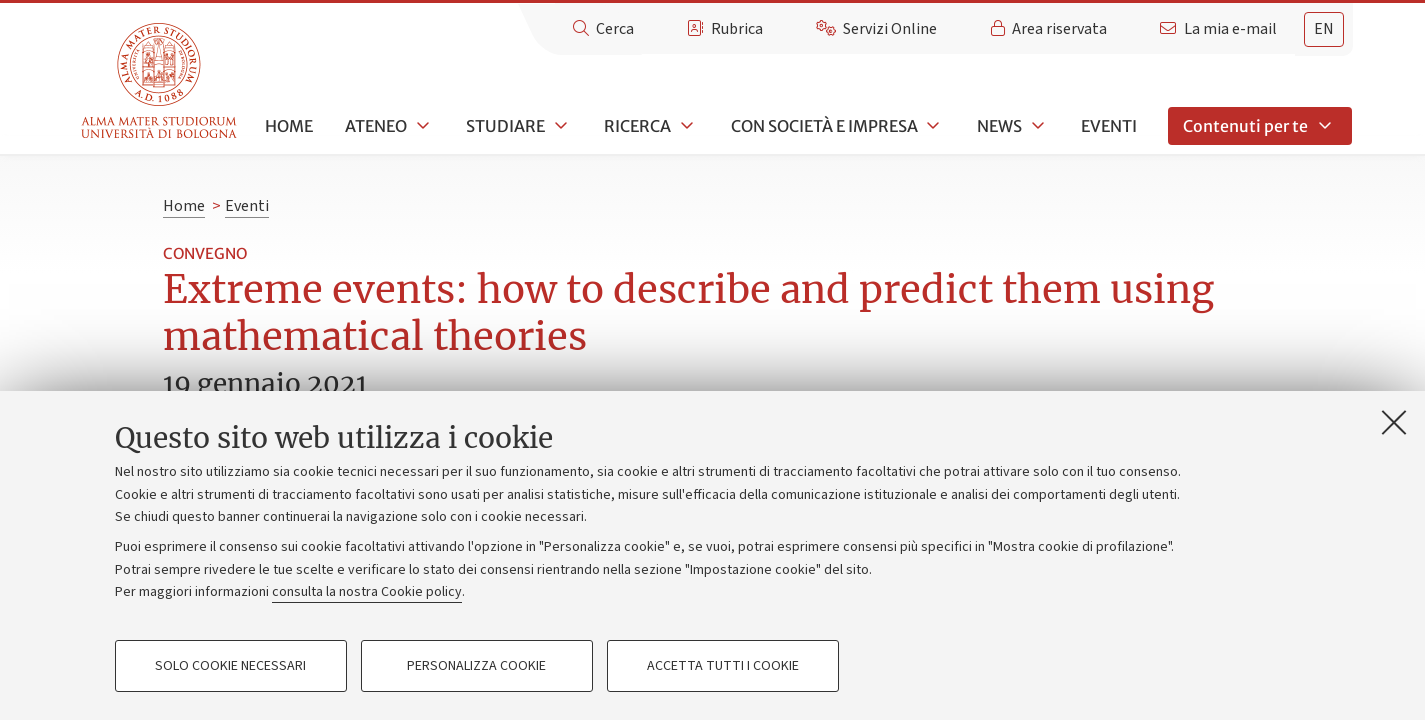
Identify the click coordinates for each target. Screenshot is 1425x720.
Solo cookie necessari (230, 666)
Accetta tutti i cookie (723, 666)
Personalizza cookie (476, 666)
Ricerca (637, 126)
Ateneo (376, 126)
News (999, 126)
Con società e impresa (824, 126)
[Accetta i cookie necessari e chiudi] (1394, 422)
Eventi (1109, 126)
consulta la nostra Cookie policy (367, 592)
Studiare (505, 126)
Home (289, 126)
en (1324, 29)
